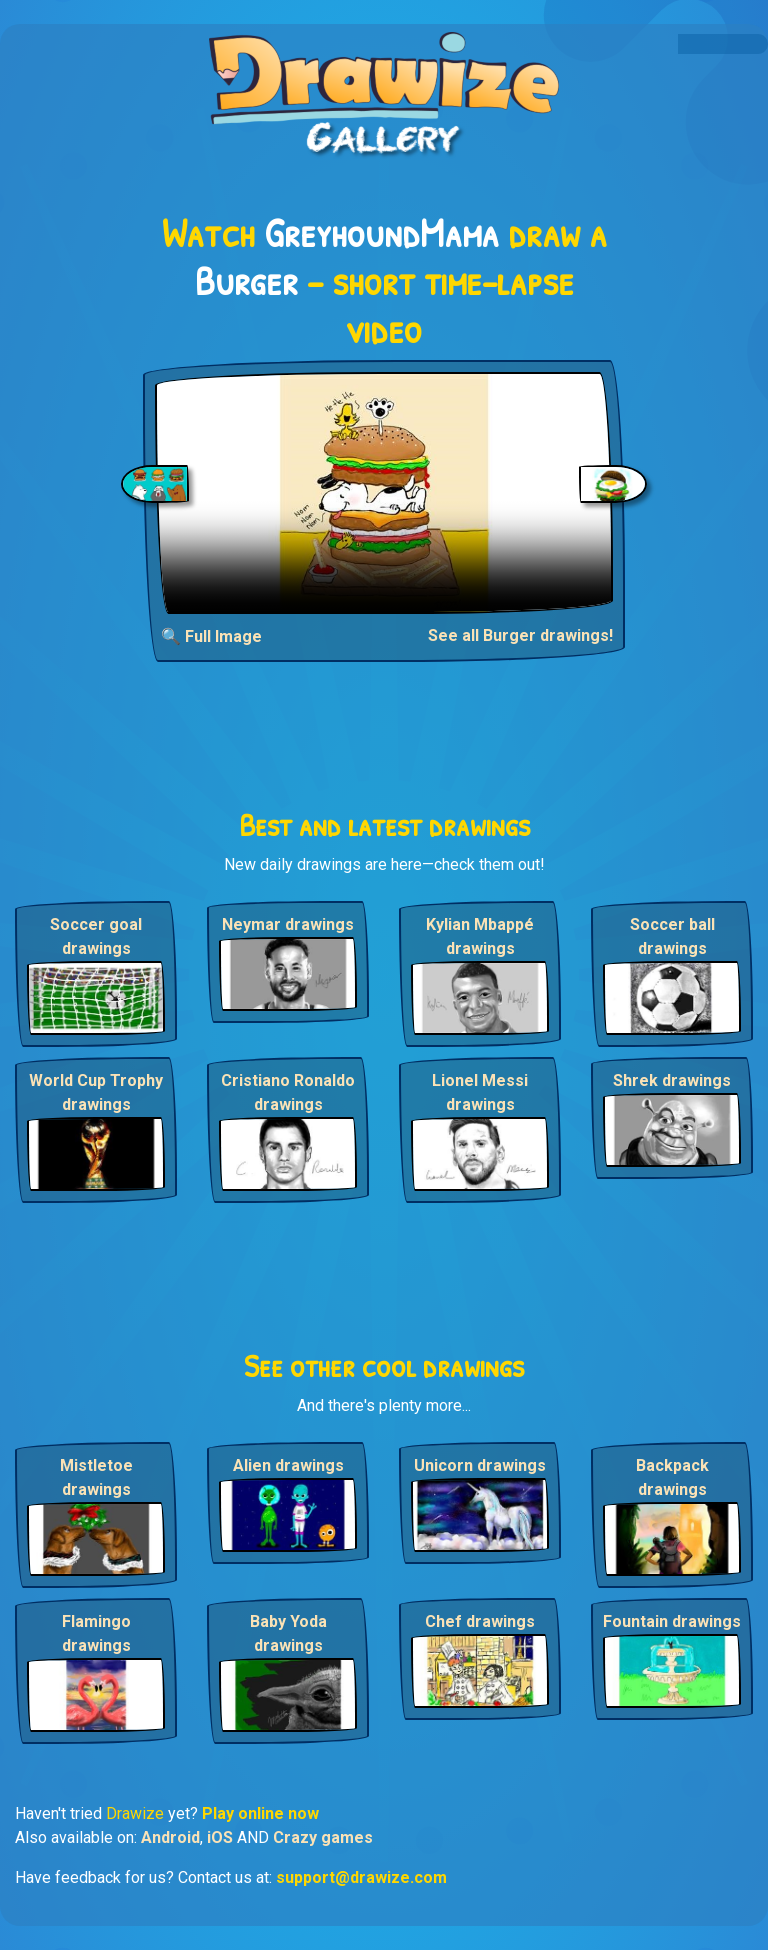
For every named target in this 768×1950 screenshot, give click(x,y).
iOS (220, 1837)
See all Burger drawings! (520, 635)
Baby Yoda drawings (288, 1633)
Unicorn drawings (480, 1465)
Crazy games (323, 1837)
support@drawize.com (361, 1877)
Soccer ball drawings (672, 936)
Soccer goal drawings (96, 936)
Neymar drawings (288, 924)
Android (170, 1837)
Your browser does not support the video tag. (384, 493)
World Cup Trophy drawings (96, 1092)
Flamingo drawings (96, 1633)
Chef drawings (480, 1621)
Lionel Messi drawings (480, 1092)
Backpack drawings (672, 1477)
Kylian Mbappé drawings (480, 936)
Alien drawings (288, 1465)
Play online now (260, 1813)
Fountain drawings (672, 1621)
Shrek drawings (672, 1080)
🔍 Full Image (211, 636)
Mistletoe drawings (96, 1477)
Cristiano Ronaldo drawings (288, 1092)
